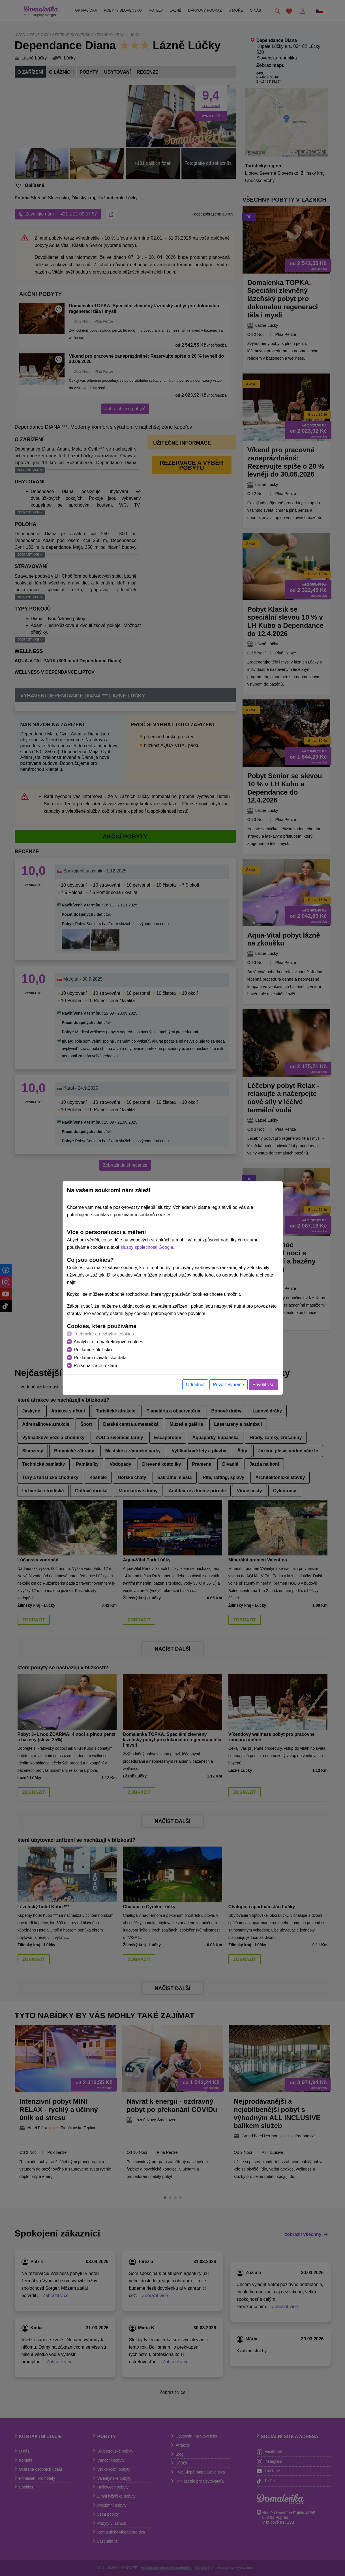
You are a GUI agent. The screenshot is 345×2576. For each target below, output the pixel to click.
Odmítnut (195, 1384)
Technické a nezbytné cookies (104, 1333)
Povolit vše (263, 1384)
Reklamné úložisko (93, 1349)
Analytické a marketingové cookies (108, 1341)
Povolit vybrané (228, 1384)
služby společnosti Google (147, 1247)
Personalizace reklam (95, 1365)
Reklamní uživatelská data (100, 1357)
